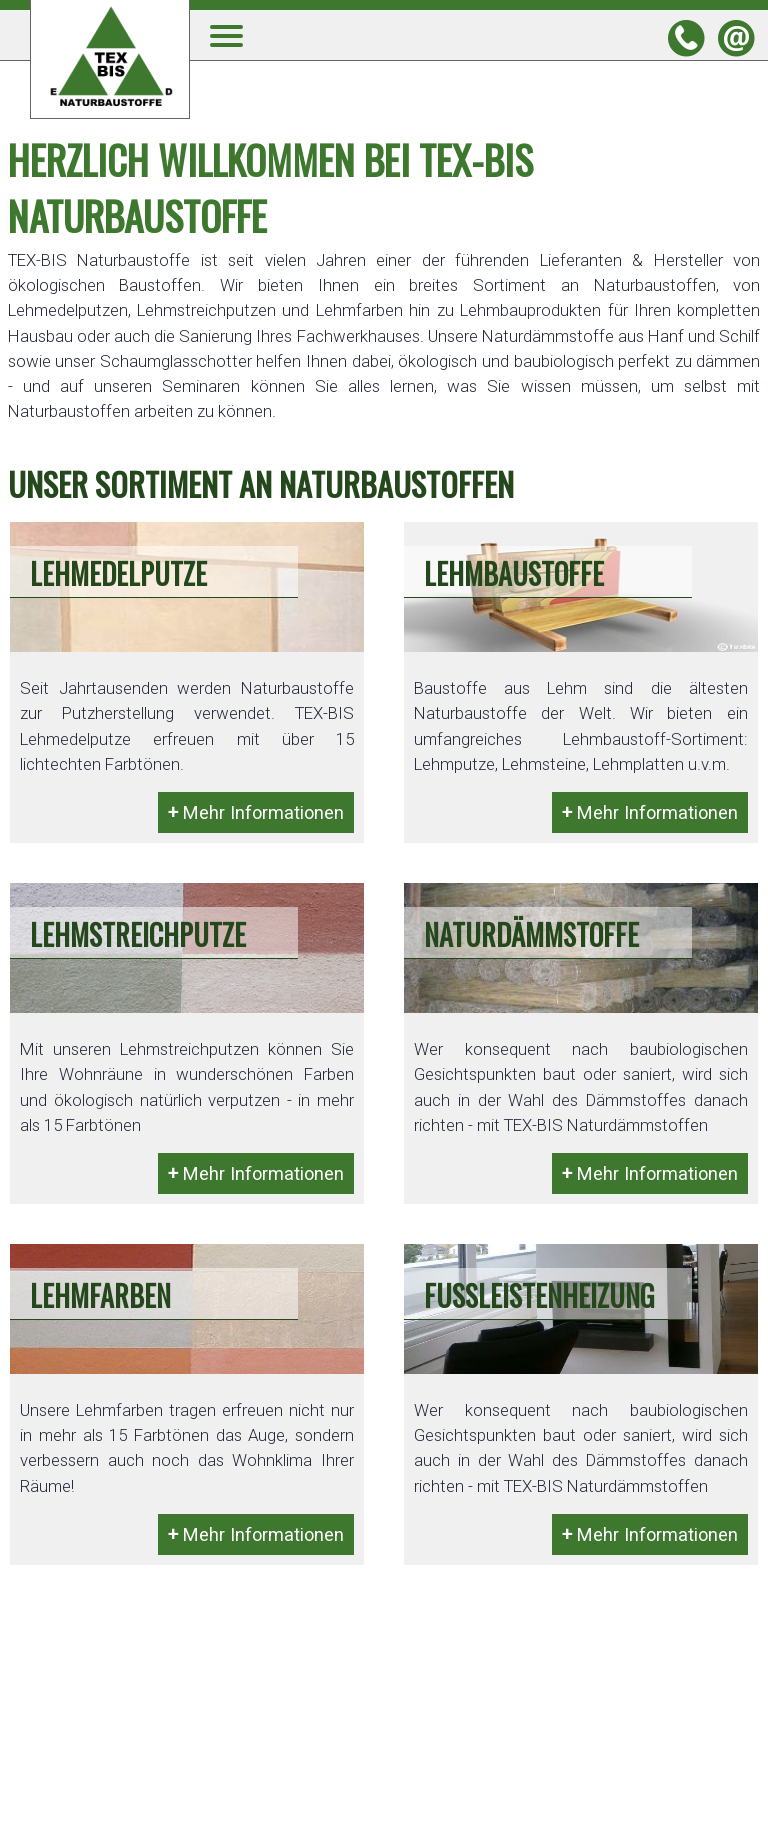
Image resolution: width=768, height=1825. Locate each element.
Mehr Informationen (256, 812)
